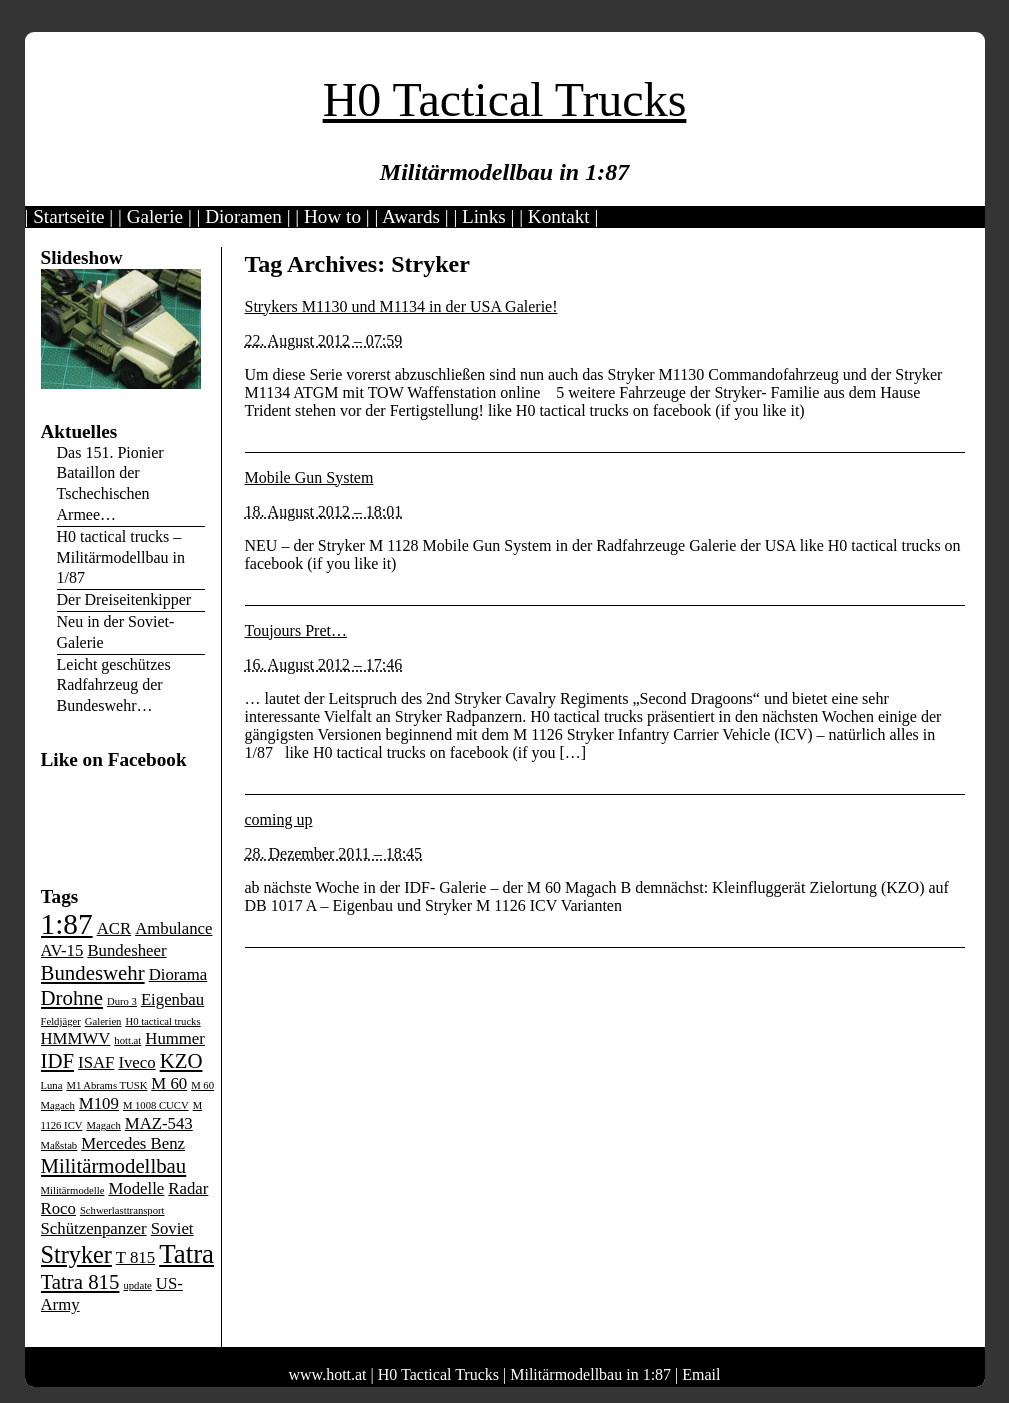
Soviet (172, 1228)
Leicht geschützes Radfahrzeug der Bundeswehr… (114, 685)
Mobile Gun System (309, 477)
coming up (279, 819)
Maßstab (59, 1145)
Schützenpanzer (94, 1228)
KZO (181, 1061)
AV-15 (62, 950)
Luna (52, 1085)
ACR (114, 928)
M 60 (169, 1083)
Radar (188, 1188)
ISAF (96, 1062)
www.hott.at (328, 1374)
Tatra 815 (80, 1282)
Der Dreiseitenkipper (124, 599)
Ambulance (173, 928)
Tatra (186, 1254)
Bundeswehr (93, 973)
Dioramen (243, 216)
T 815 (135, 1257)
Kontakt (559, 216)
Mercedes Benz (133, 1143)
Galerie (155, 216)
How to (332, 216)
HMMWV (76, 1038)
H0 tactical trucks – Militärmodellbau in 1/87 (121, 557)
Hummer (175, 1038)
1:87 (67, 924)
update (137, 1285)
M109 (99, 1103)
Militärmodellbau (114, 1166)
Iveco (136, 1062)
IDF (58, 1061)
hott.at (127, 1040)
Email (701, 1374)
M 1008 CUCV (156, 1105)
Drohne (72, 998)
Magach (103, 1125)
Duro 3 (122, 1001)
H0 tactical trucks (162, 1021)
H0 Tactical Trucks (505, 99)
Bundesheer (126, 950)
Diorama (178, 974)
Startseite (68, 216)
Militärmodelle (73, 1190)
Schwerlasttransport (122, 1210)
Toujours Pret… (296, 630)
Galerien (103, 1021)
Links (484, 216)
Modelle (136, 1188)
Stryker (76, 1254)
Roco (58, 1208)
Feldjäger (61, 1021)
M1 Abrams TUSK (106, 1085)
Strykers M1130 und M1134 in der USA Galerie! (401, 306)
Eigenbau (172, 999)
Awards (411, 216)
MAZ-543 (159, 1123)
